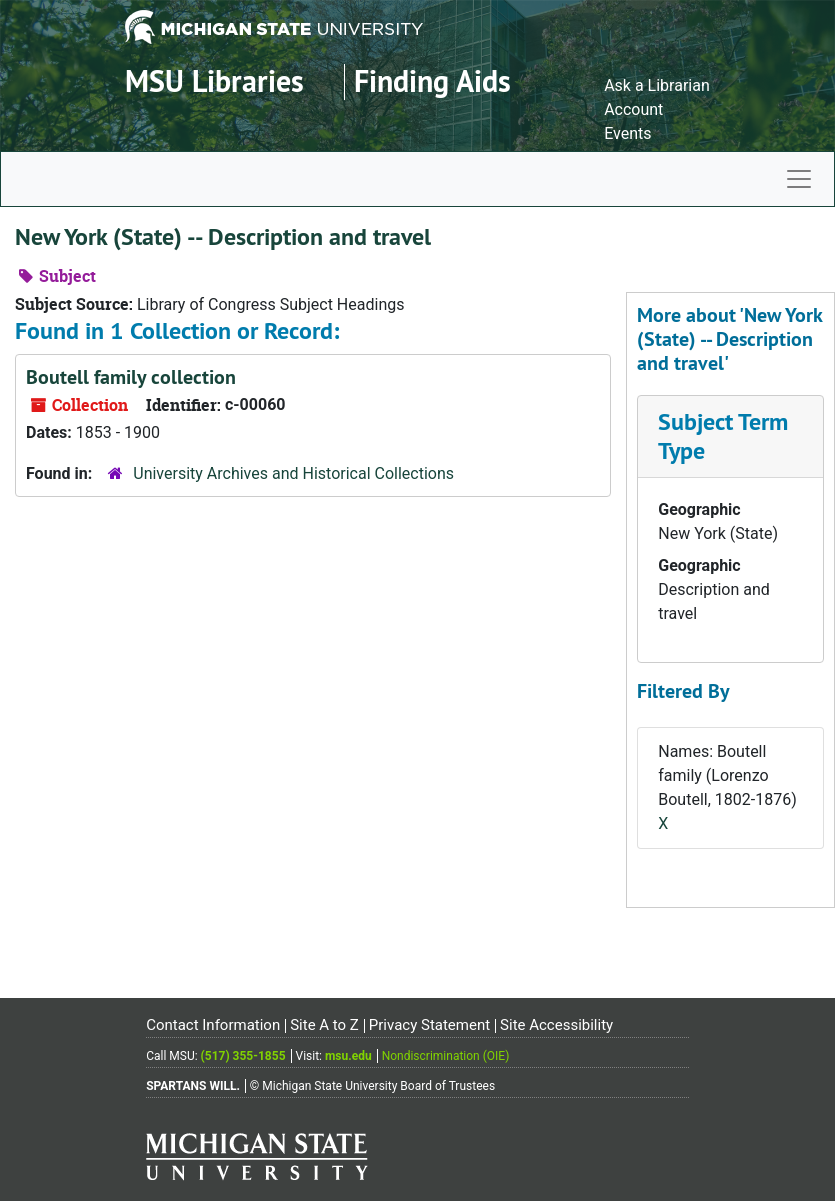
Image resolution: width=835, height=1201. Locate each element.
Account (633, 109)
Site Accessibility (556, 1025)
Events (627, 133)
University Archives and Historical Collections (293, 473)
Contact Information (213, 1025)
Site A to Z (324, 1025)
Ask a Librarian (657, 85)
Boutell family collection (131, 377)
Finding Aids (432, 81)
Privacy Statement (429, 1025)
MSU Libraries (214, 81)
